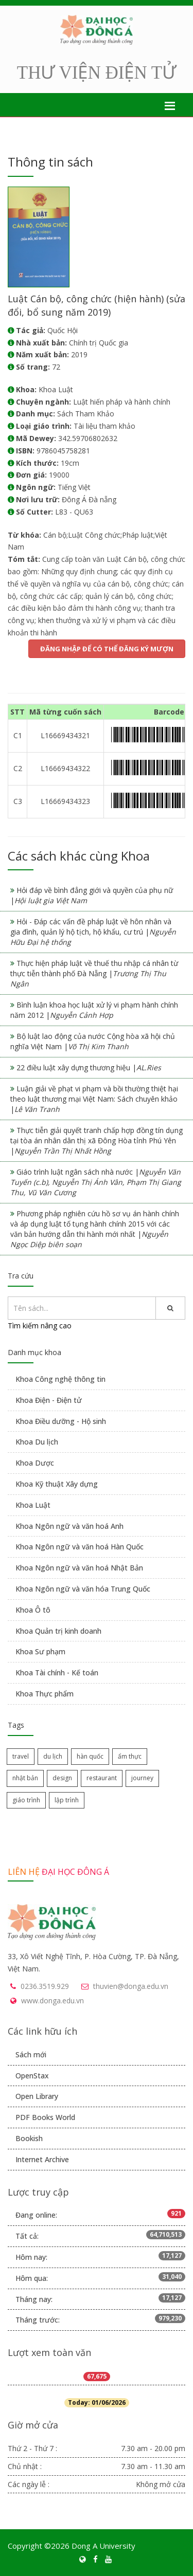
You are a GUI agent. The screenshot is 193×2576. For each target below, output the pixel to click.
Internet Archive (42, 2159)
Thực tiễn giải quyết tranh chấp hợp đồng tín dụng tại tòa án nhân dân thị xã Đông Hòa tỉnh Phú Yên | (96, 1140)
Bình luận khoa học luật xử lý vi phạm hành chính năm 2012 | (94, 1010)
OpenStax (32, 2075)
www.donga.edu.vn (52, 2000)
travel (20, 1756)
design (62, 1778)
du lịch (52, 1756)
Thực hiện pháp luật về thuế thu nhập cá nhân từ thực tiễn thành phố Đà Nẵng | (94, 973)
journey (142, 1778)
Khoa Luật (32, 1505)
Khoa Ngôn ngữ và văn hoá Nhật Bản (79, 1568)
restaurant (101, 1778)
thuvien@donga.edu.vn (130, 1986)
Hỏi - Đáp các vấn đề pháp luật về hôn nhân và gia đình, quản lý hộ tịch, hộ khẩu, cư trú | (93, 932)
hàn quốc (90, 1756)
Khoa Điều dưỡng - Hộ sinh (60, 1421)
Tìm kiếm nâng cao (40, 1325)
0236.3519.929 (45, 1986)
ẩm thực (130, 1756)
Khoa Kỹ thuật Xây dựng (56, 1484)
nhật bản (25, 1778)
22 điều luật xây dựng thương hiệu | (88, 1067)
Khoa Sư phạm (40, 1651)
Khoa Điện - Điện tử (48, 1400)
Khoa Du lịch (36, 1442)
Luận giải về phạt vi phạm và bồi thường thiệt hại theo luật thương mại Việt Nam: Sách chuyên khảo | (94, 1099)
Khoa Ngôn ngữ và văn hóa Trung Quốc (82, 1589)
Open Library (36, 2096)
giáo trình (26, 1800)
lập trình (67, 1800)
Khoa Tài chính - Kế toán (56, 1672)
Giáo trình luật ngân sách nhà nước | (95, 1182)
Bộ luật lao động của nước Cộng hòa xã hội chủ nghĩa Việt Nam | (92, 1041)
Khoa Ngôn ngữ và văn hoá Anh (69, 1526)
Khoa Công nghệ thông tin (60, 1379)
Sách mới (30, 2054)
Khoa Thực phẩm (44, 1693)
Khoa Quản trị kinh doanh (58, 1631)
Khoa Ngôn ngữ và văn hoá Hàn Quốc (79, 1546)
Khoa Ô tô (32, 1610)
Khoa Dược (34, 1463)
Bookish (29, 2138)
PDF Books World (45, 2117)
